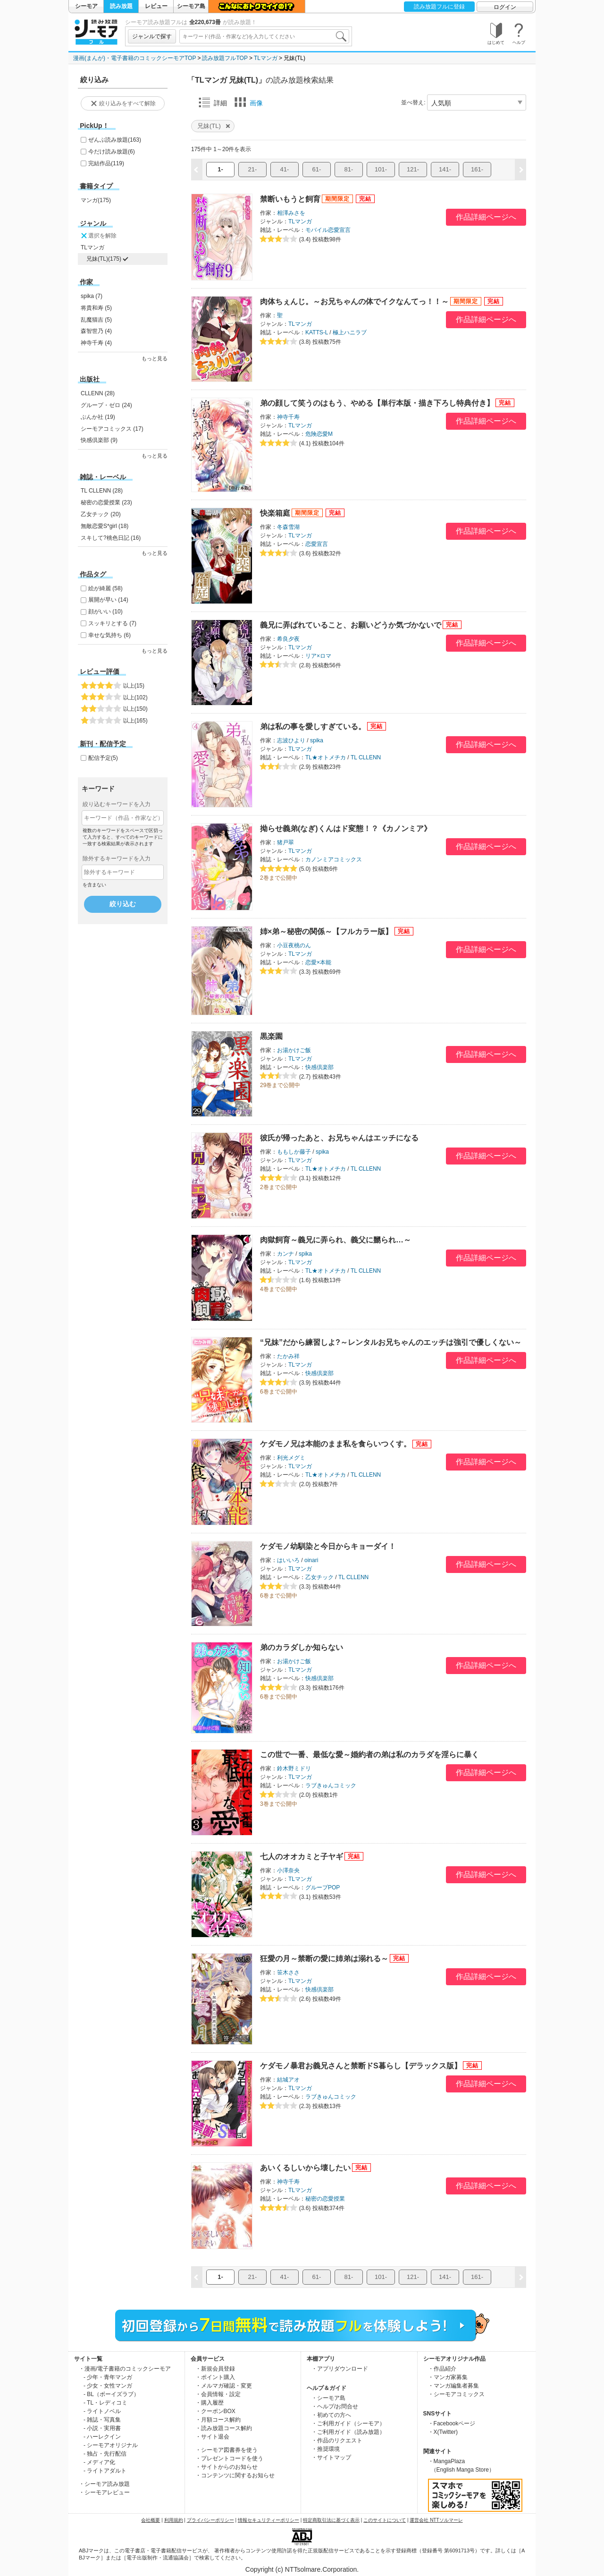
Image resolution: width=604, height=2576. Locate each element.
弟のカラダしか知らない (301, 1647)
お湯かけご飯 (294, 1050)
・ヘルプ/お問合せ (334, 2406)
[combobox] (264, 36)
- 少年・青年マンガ (108, 2377)
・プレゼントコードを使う (229, 2458)
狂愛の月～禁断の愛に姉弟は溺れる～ (324, 1959)
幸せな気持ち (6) (109, 635)
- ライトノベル (102, 2411)
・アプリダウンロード (339, 2368)
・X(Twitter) (443, 2432)
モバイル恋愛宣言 (328, 230)
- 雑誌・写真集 (102, 2419)
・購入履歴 (209, 2402)
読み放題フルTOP (224, 58)
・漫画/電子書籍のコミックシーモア (125, 2368)
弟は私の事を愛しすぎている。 (313, 727)
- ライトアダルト (105, 2470)
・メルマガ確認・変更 (223, 2385)
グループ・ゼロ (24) (106, 405)
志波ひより (291, 740)
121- (413, 169)
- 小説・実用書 (102, 2428)
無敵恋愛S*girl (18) (104, 526)
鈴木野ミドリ (294, 1768)
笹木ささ (288, 1972)
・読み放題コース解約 (223, 2428)
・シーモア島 (328, 2398)
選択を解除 (98, 235)
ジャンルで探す (152, 36)
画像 (249, 102)
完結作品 (106, 163)
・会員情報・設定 (218, 2394)
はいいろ (288, 1560)
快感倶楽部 (319, 1067)
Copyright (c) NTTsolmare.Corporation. (302, 2569)
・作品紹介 (442, 2368)
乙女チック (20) (101, 514)
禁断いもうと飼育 (290, 199)
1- (220, 169)
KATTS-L (316, 332)
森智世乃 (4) (96, 331)
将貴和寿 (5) (96, 308)
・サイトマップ (331, 2457)
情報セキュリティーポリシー (268, 2520)
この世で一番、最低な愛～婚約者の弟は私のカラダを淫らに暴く (369, 1755)
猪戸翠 (285, 842)
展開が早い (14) (108, 599)
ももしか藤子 (294, 1151)
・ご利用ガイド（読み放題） (348, 2432)
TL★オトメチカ (325, 757)
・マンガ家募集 (448, 2377)
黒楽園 (271, 1036)
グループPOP (322, 1887)
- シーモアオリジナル (111, 2445)
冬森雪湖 (288, 527)
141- (445, 169)
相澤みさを (291, 213)
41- (284, 169)
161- (477, 169)
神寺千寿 (288, 417)
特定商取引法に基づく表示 (331, 2520)
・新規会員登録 (215, 2368)
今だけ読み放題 (111, 151)
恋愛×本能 (318, 962)
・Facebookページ (452, 2423)
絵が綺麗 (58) (105, 588)
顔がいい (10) (105, 611)
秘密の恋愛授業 (325, 2198)
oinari (311, 1560)
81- (348, 169)
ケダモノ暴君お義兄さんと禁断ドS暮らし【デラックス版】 (360, 2066)
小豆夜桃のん (294, 945)
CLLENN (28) (98, 393)
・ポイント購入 (215, 2377)
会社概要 (150, 2520)
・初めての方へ (331, 2415)
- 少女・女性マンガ (108, 2385)
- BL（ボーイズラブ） (111, 2394)
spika (316, 740)
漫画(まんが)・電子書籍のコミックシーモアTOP (134, 58)
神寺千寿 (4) (96, 343)
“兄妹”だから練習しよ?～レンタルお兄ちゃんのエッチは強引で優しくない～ (390, 1342)
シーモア (86, 6)
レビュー (156, 6)
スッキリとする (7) (112, 623)
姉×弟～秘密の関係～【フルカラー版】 (326, 931)
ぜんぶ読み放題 (114, 139)
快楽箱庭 (275, 513)
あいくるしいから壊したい (305, 2168)
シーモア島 (191, 6)
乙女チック (319, 1577)
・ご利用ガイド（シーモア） (348, 2423)
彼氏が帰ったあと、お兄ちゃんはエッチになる (339, 1138)
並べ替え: (413, 102)
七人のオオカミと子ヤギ (301, 1857)
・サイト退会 (212, 2436)
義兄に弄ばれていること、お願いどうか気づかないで (350, 625)
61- (316, 169)
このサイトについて (384, 2520)
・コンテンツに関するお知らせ (235, 2475)
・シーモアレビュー (104, 2492)
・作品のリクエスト (336, 2440)
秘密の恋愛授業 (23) (106, 502)
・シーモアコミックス (456, 2394)
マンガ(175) (96, 200)
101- (381, 169)
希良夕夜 (288, 639)
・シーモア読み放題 (104, 2484)
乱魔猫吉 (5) (96, 319)
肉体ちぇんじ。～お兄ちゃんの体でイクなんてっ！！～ (354, 302)
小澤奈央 (288, 1870)
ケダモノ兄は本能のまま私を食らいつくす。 (335, 1444)
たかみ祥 (288, 1356)
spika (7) (91, 296)
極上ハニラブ (350, 332)
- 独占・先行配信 (105, 2453)
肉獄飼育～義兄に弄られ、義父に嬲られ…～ (335, 1240)
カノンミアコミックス (333, 859)
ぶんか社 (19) (98, 417)
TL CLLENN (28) (102, 490)
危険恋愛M (319, 434)
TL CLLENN (366, 757)
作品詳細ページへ (486, 217)
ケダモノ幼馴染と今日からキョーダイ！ (328, 1546)
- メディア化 (99, 2462)
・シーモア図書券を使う (226, 2450)
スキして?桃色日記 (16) (111, 538)
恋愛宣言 (316, 544)
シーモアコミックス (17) (112, 428)
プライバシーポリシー (210, 2520)
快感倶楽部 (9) (99, 440)
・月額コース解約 (218, 2419)
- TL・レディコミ (105, 2402)
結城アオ (288, 2079)
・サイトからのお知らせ (226, 2467)
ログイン (505, 7)
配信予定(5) (103, 758)
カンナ (285, 1253)
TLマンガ (265, 58)
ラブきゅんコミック (330, 1785)
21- (252, 169)
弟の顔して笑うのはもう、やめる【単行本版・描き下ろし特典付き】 (377, 403)
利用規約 (173, 2520)
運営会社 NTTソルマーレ (436, 2520)
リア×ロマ (318, 656)
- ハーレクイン (102, 2436)
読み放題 (121, 6)
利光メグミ (291, 1457)
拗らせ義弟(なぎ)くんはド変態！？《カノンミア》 (345, 829)
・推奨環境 (325, 2449)
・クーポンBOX (215, 2411)
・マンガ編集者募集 (453, 2385)
